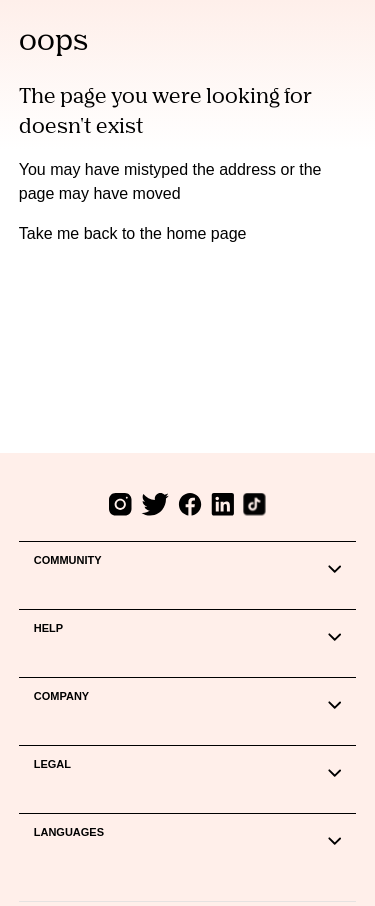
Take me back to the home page (133, 233)
